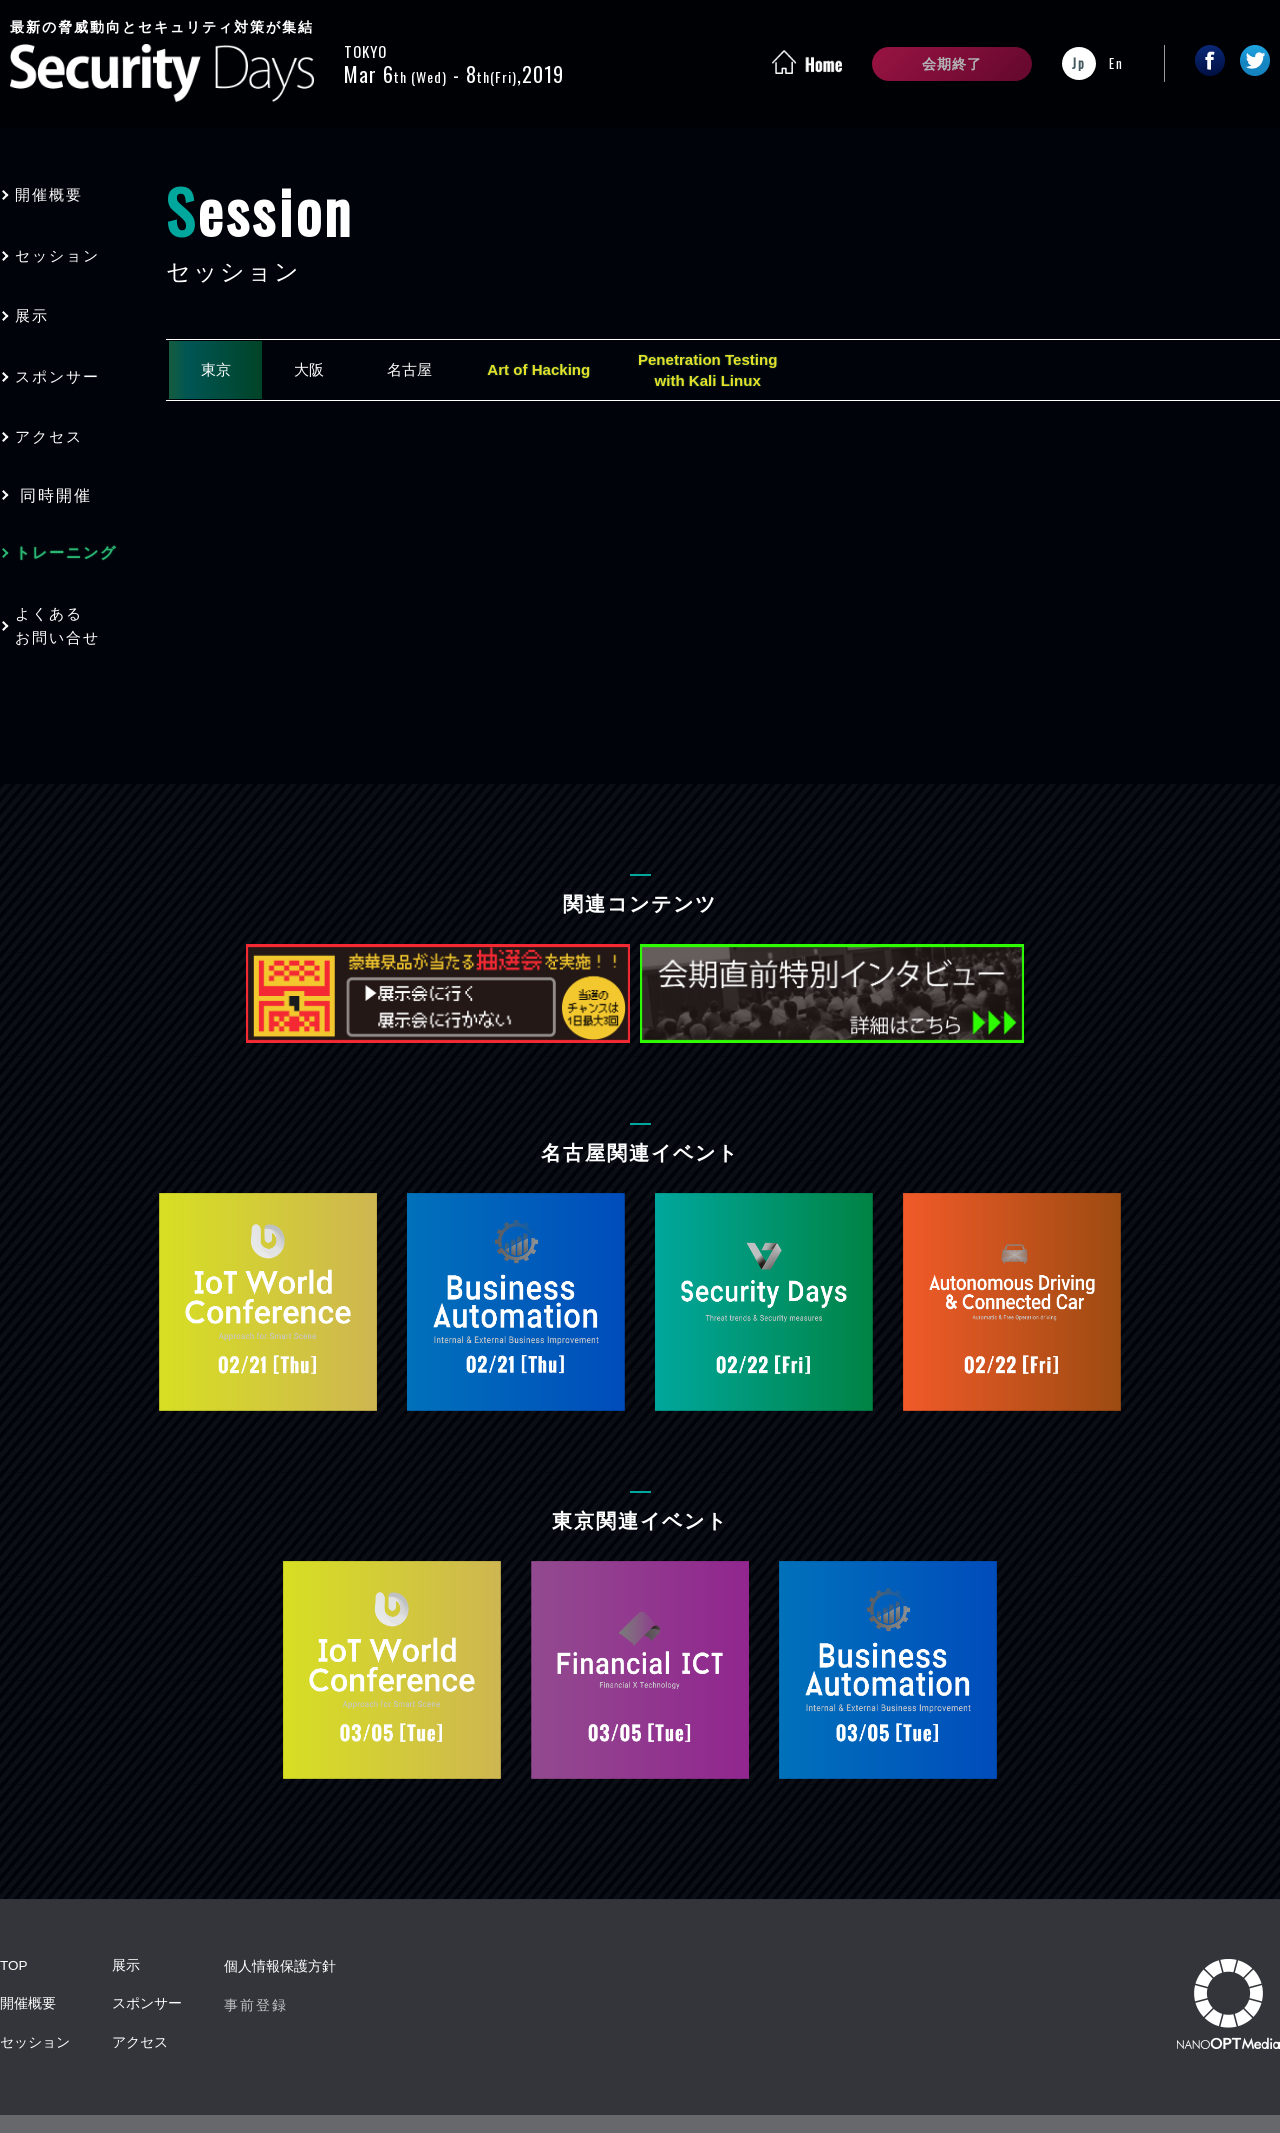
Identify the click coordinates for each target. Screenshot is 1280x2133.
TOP (14, 1933)
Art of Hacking (570, 371)
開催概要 (56, 192)
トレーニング (74, 526)
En (1116, 63)
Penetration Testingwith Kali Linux (750, 371)
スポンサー (65, 359)
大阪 (322, 371)
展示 (38, 303)
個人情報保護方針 (280, 1933)
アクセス (56, 414)
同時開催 (56, 470)
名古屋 (432, 371)
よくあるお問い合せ (65, 594)
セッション (65, 248)
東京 (220, 371)
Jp (1079, 63)
